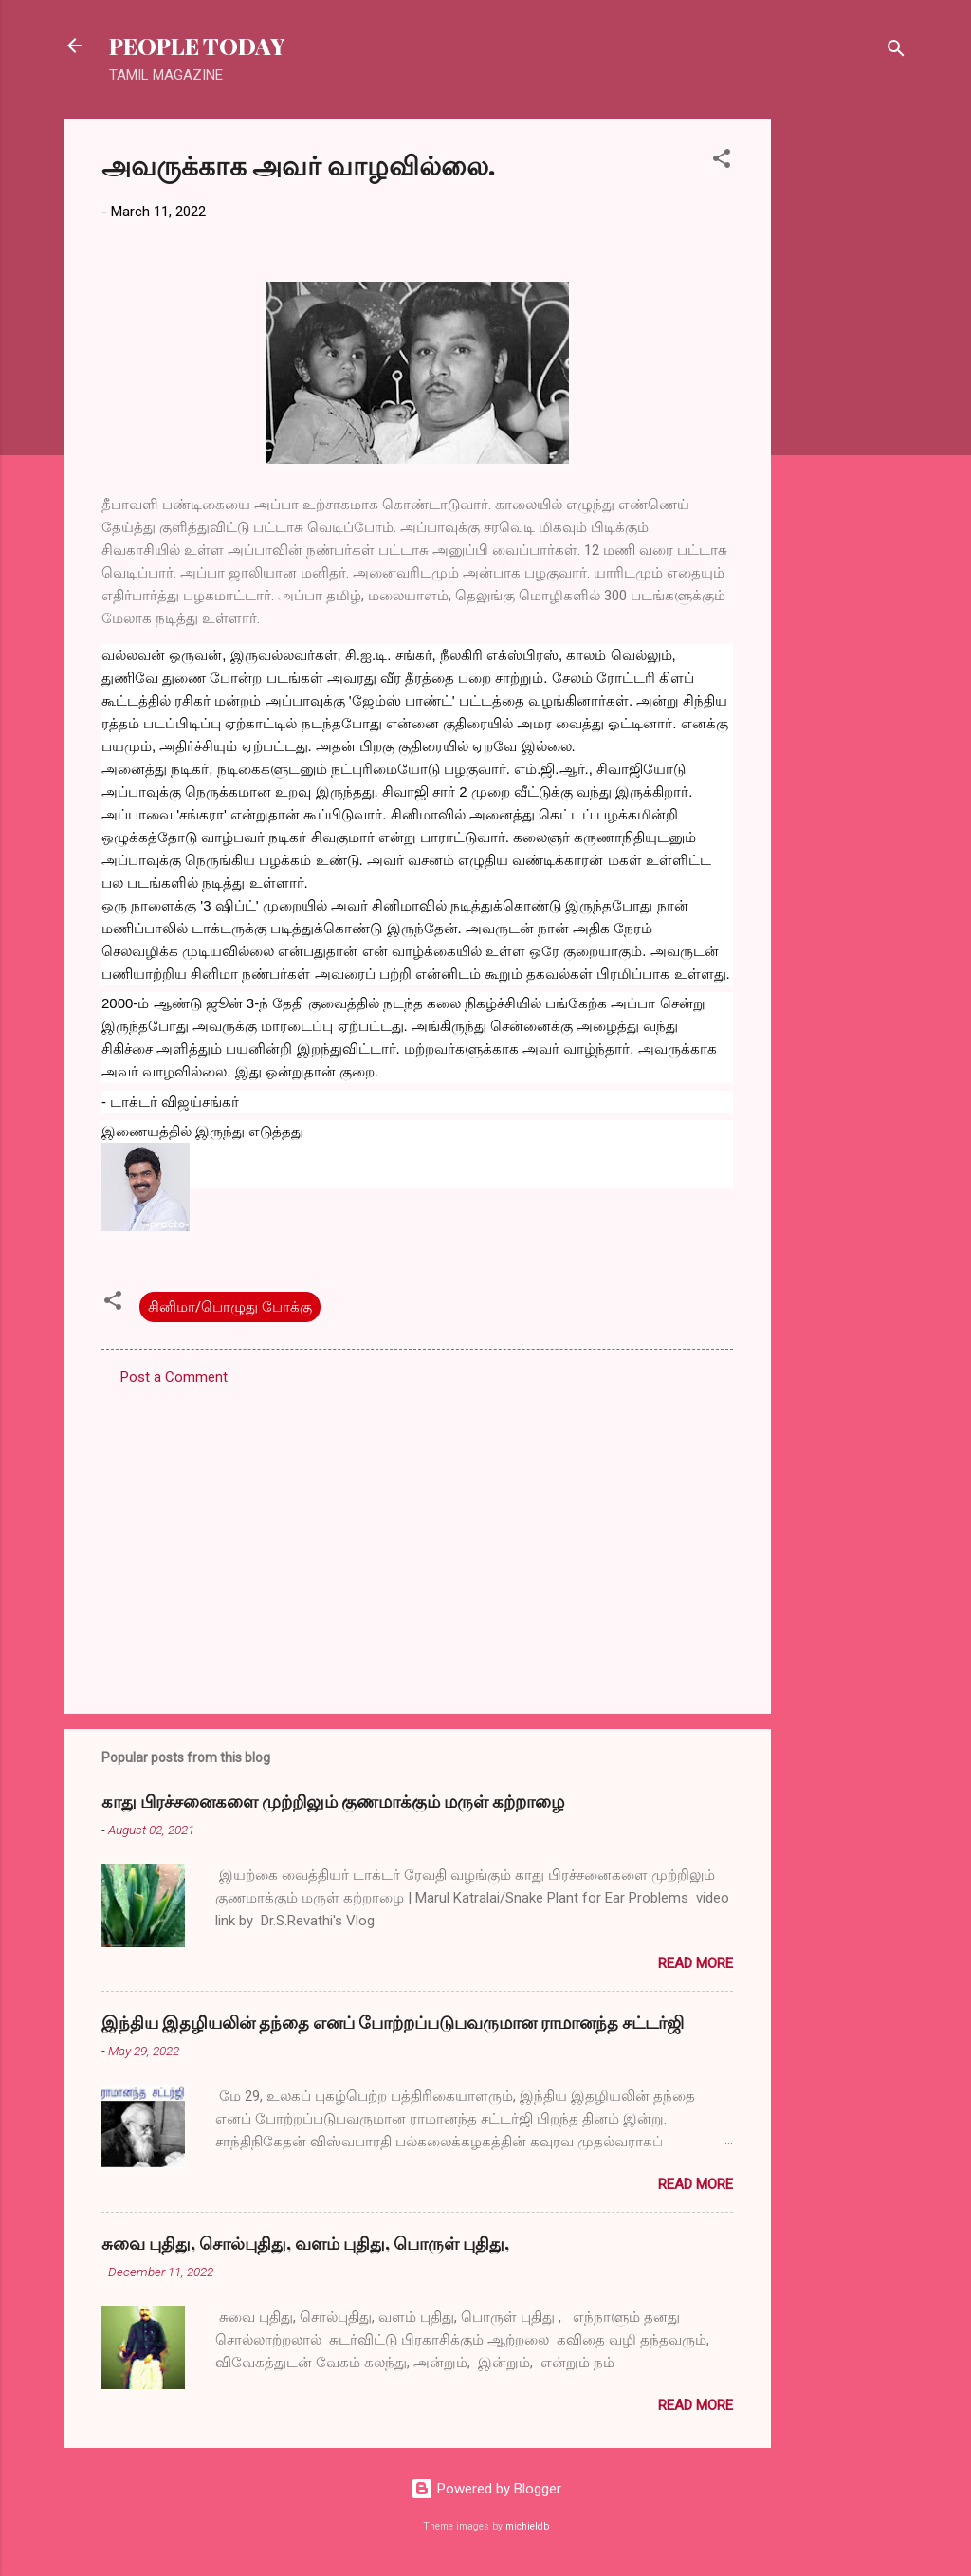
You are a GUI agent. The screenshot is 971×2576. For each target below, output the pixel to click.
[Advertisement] (846, 403)
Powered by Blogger (486, 2488)
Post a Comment (174, 1377)
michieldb (527, 2526)
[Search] (896, 52)
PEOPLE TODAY (196, 45)
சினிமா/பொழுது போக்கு (230, 1307)
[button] (721, 161)
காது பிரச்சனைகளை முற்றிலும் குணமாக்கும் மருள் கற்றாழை (332, 1801)
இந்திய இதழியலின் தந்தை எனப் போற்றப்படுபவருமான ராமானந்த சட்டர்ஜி (392, 2022)
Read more (695, 1963)
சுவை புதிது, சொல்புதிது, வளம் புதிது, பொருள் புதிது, (305, 2243)
